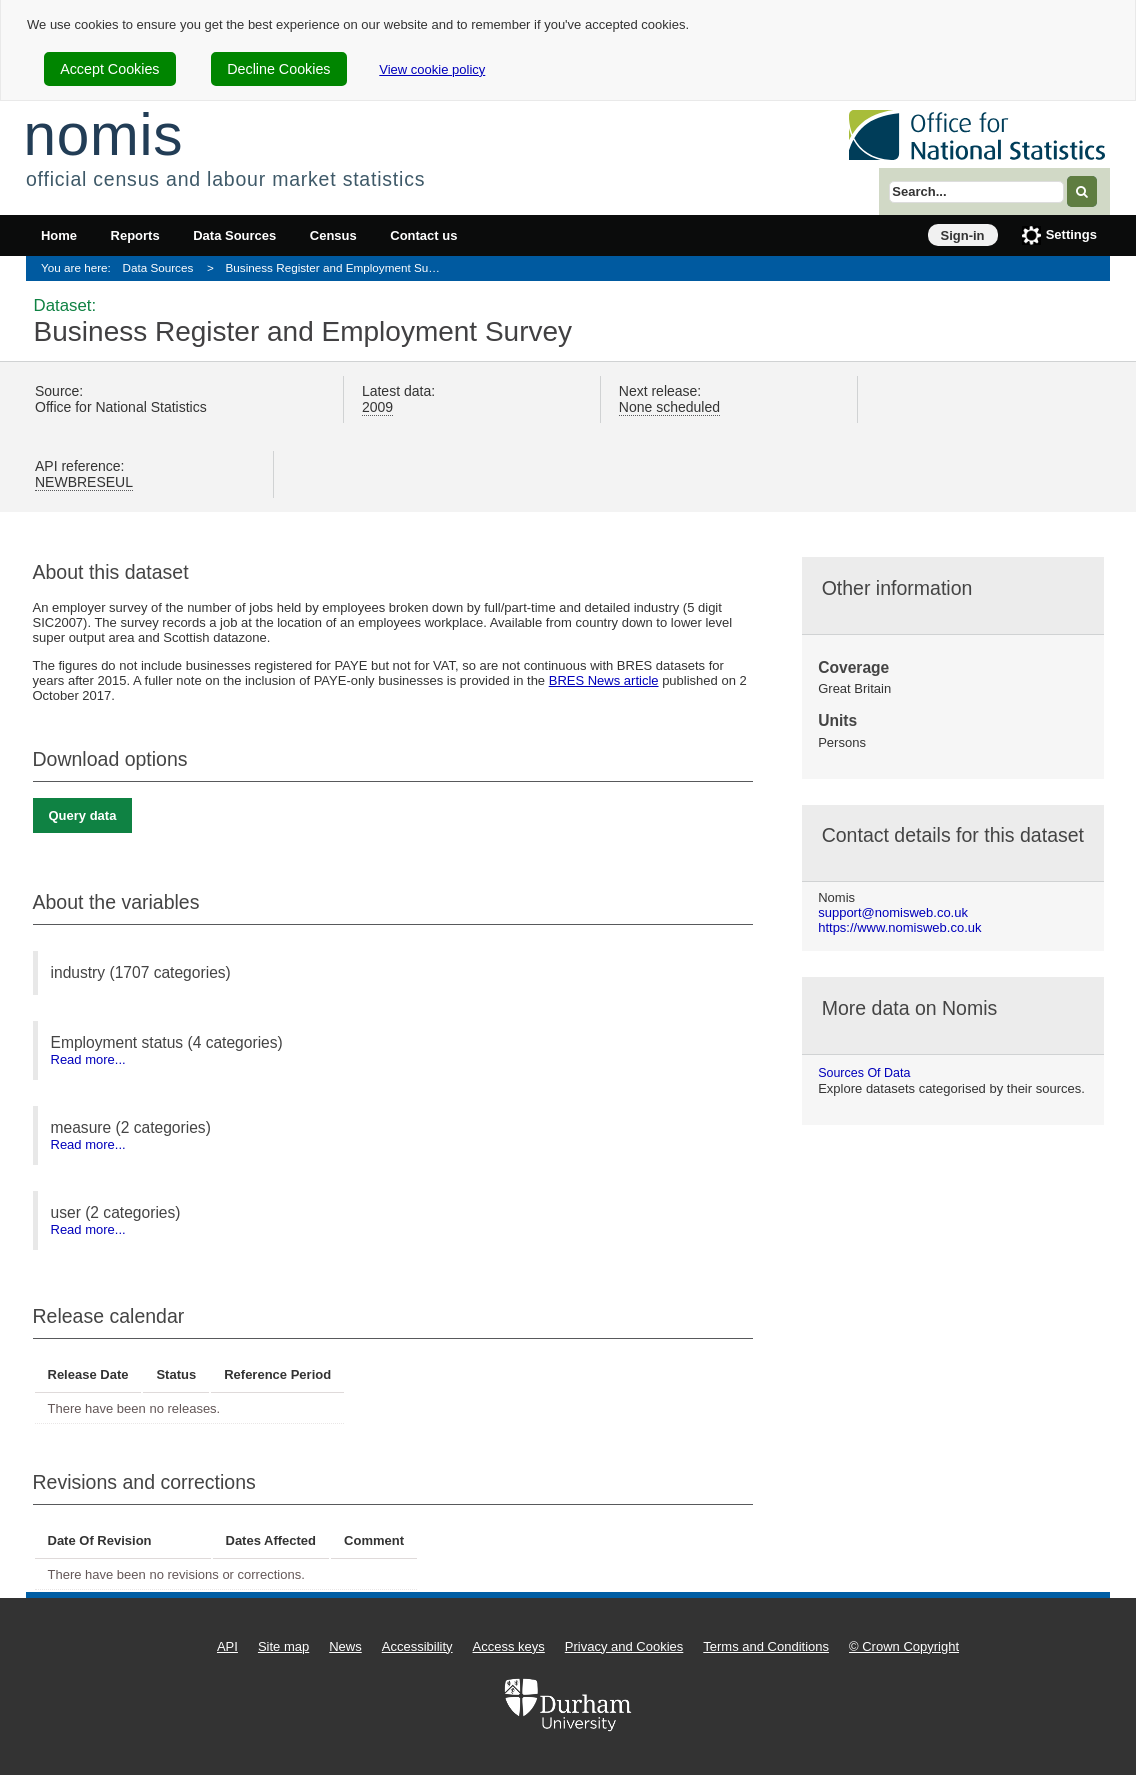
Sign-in (963, 235)
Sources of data (864, 1073)
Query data (83, 815)
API (227, 1646)
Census (333, 235)
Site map (283, 1646)
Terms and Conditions (766, 1646)
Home (59, 235)
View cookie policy (432, 69)
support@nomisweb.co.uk (893, 912)
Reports (135, 235)
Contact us (423, 235)
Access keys (509, 1646)
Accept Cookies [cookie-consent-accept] (109, 69)
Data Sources (234, 235)
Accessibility (417, 1646)
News (345, 1646)
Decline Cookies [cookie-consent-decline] (278, 69)
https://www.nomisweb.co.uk (899, 927)
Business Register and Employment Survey (338, 267)
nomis (103, 134)
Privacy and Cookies (624, 1646)
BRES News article (604, 680)
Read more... (88, 1059)
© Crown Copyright (904, 1646)
